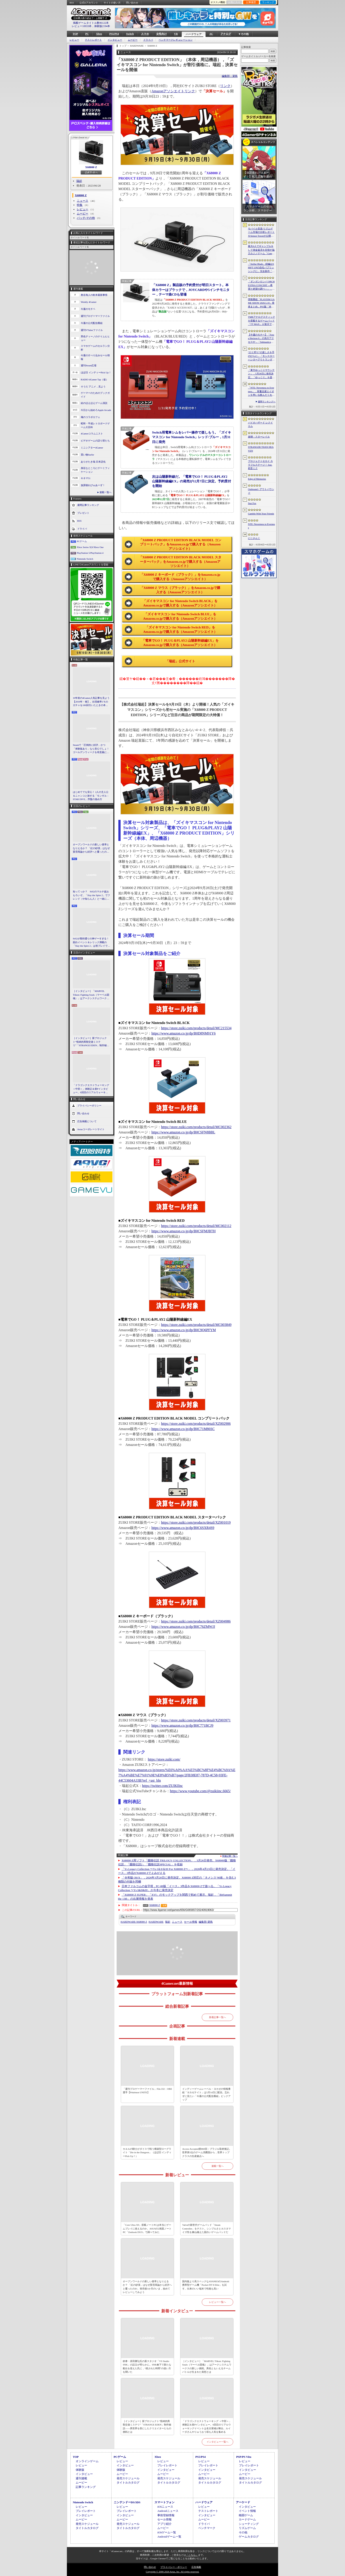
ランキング (268, 2)
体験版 (80, 2469)
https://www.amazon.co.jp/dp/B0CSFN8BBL (183, 1132)
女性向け (161, 33)
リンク (225, 86)
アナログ (225, 33)
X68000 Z (91, 167)
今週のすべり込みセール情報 (95, 357)
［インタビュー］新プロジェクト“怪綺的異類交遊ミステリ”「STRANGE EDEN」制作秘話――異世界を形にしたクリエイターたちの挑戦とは (91, 1042)
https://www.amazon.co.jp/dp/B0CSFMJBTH (183, 1231)
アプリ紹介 (164, 2523)
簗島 (206, 1921)
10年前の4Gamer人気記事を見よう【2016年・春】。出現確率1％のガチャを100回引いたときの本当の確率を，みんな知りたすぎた (91, 702)
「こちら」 (192, 2555)
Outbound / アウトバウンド (261, 491)
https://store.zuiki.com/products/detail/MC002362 (196, 1127)
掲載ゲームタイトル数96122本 (91, 22)
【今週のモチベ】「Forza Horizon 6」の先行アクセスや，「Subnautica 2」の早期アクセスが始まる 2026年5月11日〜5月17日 (261, 338)
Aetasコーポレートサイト (91, 1129)
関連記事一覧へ (230, 1856)
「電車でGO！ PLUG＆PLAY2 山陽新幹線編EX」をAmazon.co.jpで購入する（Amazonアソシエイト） (180, 643)
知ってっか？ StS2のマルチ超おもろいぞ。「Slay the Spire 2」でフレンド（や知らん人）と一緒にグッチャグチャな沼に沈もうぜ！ (91, 895)
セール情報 (190, 1921)
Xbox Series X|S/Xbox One (90, 547)
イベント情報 (247, 2510)
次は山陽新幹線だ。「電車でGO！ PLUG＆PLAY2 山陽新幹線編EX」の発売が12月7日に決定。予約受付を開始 (191, 481)
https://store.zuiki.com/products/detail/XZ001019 (196, 1522)
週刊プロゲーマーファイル (95, 316)
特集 (80, 205)
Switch (130, 33)
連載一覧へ (105, 492)
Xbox (99, 33)
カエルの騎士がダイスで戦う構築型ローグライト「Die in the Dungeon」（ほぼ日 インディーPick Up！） (147, 2152)
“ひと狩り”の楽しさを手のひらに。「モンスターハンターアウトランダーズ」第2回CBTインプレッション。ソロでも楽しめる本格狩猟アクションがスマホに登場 (261, 356)
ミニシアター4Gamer (92, 447)
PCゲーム (82, 541)
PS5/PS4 (114, 33)
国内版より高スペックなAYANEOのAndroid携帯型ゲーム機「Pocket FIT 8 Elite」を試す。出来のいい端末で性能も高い (205, 2285)
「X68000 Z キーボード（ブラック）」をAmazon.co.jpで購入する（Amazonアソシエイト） (180, 577)
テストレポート (93, 40)
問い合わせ (132, 2)
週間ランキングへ (266, 401)
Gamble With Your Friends (261, 513)
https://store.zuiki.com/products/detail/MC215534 (196, 1028)
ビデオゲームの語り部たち (95, 440)
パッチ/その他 (86, 218)
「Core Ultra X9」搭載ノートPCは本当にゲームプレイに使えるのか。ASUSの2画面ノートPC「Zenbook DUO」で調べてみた (147, 2228)
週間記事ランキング (88, 505)
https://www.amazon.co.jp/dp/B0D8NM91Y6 (183, 1033)
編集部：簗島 (230, 76)
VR (176, 33)
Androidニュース (167, 2510)
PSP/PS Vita (243, 2456)
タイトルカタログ (128, 2482)
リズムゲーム (247, 2528)
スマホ (145, 33)
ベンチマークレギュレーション (176, 40)
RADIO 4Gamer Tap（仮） (94, 379)
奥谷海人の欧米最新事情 (94, 295)
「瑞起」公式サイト (180, 661)
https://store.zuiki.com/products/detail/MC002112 (196, 1226)
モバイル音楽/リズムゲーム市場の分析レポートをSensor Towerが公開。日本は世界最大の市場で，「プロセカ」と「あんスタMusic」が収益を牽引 (261, 232)
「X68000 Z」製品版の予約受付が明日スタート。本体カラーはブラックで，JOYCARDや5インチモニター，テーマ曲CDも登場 (190, 289)
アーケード (243, 2502)
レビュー (74, 40)
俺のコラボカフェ (90, 417)
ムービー (133, 40)
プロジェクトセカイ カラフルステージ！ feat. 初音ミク (260, 465)
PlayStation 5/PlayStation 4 (90, 553)
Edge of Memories (257, 478)
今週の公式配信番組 (92, 323)
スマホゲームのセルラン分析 (95, 348)
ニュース (82, 200)
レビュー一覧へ (217, 2302)
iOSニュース (165, 2506)
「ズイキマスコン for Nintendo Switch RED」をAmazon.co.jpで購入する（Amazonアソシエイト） (180, 630)
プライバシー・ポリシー (173, 2567)
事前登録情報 (165, 2515)
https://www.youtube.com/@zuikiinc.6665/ (200, 1791)
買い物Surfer (87, 454)
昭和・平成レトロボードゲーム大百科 (95, 425)
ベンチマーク (206, 2528)
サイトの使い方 (112, 2)
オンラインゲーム (87, 2461)
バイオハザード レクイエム (260, 424)
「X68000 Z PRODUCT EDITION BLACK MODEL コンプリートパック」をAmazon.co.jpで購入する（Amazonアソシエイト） (180, 544)
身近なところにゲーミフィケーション (95, 470)
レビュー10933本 (82, 26)
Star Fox (252, 503)
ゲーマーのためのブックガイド (95, 395)
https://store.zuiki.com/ (164, 1759)
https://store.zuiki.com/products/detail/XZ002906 (196, 1423)
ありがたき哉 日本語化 (93, 461)
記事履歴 (251, 2)
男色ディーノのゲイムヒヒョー (95, 338)
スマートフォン (164, 2502)
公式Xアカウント (88, 2)
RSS (72, 2)
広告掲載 (196, 2567)
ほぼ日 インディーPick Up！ (96, 372)
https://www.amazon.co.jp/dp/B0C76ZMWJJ (183, 1626)
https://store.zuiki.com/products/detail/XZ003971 (196, 1720)
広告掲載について (87, 1121)
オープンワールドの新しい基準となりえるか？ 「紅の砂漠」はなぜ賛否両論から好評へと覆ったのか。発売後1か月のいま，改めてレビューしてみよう (91, 848)
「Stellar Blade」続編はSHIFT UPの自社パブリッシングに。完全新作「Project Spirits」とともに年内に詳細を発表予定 (261, 268)
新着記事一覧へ (217, 2017)
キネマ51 (85, 478)
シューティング (249, 2523)
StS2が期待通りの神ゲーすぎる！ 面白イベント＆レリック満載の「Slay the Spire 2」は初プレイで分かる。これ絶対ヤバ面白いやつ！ (91, 942)
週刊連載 (81, 2478)
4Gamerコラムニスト (92, 433)
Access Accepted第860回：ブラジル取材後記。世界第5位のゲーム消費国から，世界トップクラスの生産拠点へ (206, 2152)
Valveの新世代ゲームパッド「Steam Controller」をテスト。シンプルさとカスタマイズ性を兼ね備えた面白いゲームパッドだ (206, 2228)
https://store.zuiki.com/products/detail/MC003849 (196, 1325)
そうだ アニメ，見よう (93, 386)
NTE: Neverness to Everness (261, 526)
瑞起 (79, 181)
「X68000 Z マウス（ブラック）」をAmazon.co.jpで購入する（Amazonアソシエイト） (180, 590)
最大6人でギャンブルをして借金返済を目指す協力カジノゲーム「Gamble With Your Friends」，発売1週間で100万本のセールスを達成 (261, 250)
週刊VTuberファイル (92, 330)
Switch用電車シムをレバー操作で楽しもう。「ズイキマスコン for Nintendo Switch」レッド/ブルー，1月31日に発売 (191, 437)
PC (87, 33)
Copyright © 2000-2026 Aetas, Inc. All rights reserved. (172, 2571)
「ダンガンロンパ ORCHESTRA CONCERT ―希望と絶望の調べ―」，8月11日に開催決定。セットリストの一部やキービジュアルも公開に (261, 285)
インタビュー (115, 40)
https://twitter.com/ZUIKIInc (162, 1786)
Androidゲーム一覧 (169, 2536)
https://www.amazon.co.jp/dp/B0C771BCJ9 (182, 1725)
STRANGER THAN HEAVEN (261, 449)
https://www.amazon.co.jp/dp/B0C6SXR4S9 (182, 1528)
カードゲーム (247, 2519)
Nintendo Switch (85, 558)
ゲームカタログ (249, 2536)
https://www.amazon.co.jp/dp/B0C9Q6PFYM (183, 1330)
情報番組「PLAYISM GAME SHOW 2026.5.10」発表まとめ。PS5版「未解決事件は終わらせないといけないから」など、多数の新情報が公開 (261, 303)
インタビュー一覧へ (217, 2441)
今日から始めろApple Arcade (96, 410)
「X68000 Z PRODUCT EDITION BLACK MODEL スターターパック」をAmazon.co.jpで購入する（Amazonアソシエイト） (180, 562)
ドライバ (148, 40)
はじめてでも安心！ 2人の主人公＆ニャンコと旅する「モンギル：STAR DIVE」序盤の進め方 (91, 796)
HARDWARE (156, 1921)
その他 (243, 2532)
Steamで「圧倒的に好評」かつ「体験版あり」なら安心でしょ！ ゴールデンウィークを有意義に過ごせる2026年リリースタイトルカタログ (91, 749)
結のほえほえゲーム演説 (94, 403)
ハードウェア (194, 34)
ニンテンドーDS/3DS (127, 2502)
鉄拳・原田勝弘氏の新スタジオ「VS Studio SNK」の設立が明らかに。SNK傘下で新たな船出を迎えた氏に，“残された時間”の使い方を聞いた (147, 2366)
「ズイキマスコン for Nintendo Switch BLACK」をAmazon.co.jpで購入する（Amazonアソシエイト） (180, 603)
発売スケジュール (128, 2478)
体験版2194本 (102, 26)
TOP (75, 33)
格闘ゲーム (246, 2515)
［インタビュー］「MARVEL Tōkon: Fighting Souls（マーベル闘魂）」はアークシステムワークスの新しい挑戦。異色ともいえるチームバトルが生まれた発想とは (91, 995)
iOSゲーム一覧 (166, 2532)
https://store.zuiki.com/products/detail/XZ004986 (196, 1621)
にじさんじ (254, 538)
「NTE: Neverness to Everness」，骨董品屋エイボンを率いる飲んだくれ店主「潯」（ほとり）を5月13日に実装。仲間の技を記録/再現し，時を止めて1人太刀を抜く (261, 391)
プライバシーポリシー (89, 1105)
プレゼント (83, 513)
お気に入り (234, 2)
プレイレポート (167, 2465)
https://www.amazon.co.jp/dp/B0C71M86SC (183, 1429)
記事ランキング (86, 2487)
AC (211, 33)
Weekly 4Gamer (89, 302)
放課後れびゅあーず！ (93, 485)
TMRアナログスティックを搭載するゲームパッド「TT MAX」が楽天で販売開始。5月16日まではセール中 (261, 321)
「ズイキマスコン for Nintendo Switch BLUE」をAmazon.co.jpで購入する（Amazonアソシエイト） (180, 616)
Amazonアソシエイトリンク (173, 91)
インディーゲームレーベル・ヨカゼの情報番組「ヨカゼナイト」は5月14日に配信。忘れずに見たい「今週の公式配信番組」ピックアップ (206, 2094)
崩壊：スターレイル (259, 436)
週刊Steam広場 (89, 365)
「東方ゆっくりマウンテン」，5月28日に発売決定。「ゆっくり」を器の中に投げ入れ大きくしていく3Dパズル (261, 374)
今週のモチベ (88, 309)
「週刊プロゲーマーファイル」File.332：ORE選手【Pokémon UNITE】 (147, 2091)
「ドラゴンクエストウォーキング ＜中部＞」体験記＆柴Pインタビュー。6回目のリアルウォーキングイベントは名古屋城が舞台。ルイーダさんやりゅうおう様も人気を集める (91, 1089)
